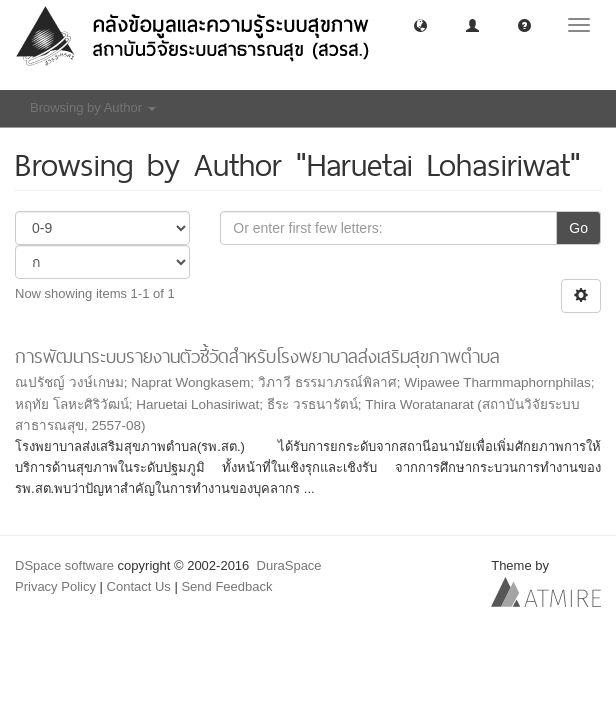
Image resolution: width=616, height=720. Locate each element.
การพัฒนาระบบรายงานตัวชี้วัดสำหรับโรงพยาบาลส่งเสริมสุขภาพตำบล (257, 356)
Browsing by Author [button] (93, 107)
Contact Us (139, 586)
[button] (420, 24)
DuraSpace (289, 565)
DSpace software (64, 565)
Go (578, 228)
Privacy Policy (55, 586)
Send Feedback (226, 586)
